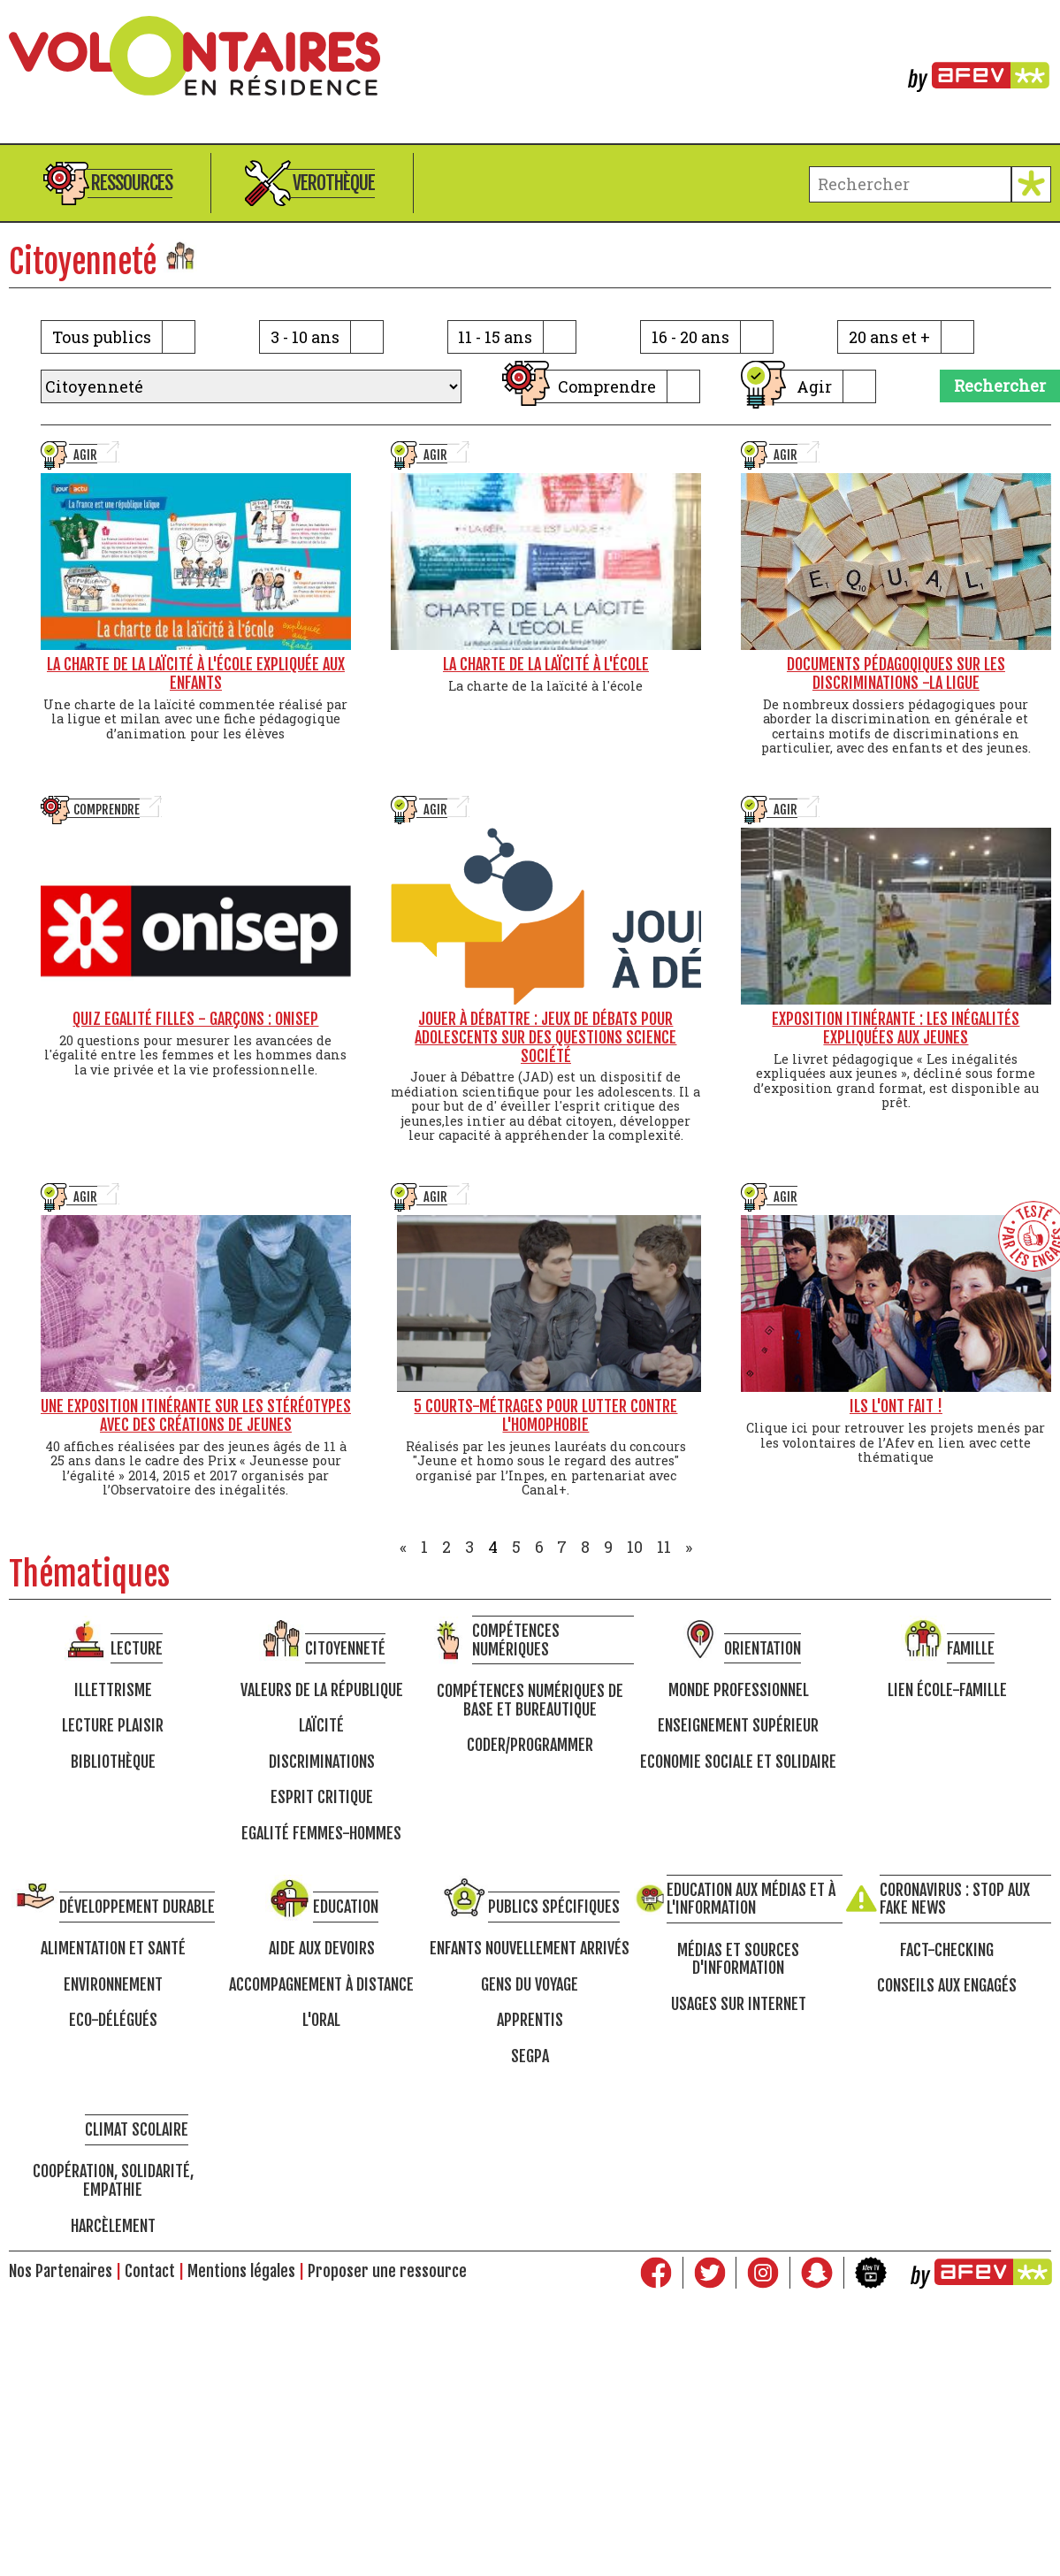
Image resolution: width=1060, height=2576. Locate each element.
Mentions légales (241, 2271)
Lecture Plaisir (113, 1725)
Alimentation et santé (113, 1948)
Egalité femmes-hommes (321, 1833)
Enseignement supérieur (738, 1725)
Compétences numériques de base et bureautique (530, 1700)
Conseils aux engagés (947, 1985)
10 (635, 1546)
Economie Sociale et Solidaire (738, 1762)
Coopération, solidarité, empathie (113, 2180)
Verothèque (334, 183)
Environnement (113, 1985)
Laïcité (321, 1725)
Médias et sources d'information (738, 1959)
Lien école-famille (947, 1690)
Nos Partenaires (60, 2271)
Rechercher (1000, 385)
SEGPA (530, 2056)
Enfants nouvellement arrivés (529, 1948)
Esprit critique (322, 1797)
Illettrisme (113, 1690)
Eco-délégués (113, 2020)
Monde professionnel (738, 1690)
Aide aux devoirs (322, 1948)
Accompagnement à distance (321, 1985)
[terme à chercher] (910, 184)
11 (664, 1546)
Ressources (131, 183)
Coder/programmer (530, 1745)
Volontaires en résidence (530, 56)
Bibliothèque (113, 1762)
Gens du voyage (529, 1985)
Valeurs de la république (321, 1690)
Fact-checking (947, 1950)
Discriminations (322, 1762)
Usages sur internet (738, 2004)
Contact (150, 2271)
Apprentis (530, 2020)
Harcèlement (113, 2226)
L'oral (321, 2020)
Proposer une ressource (387, 2271)
